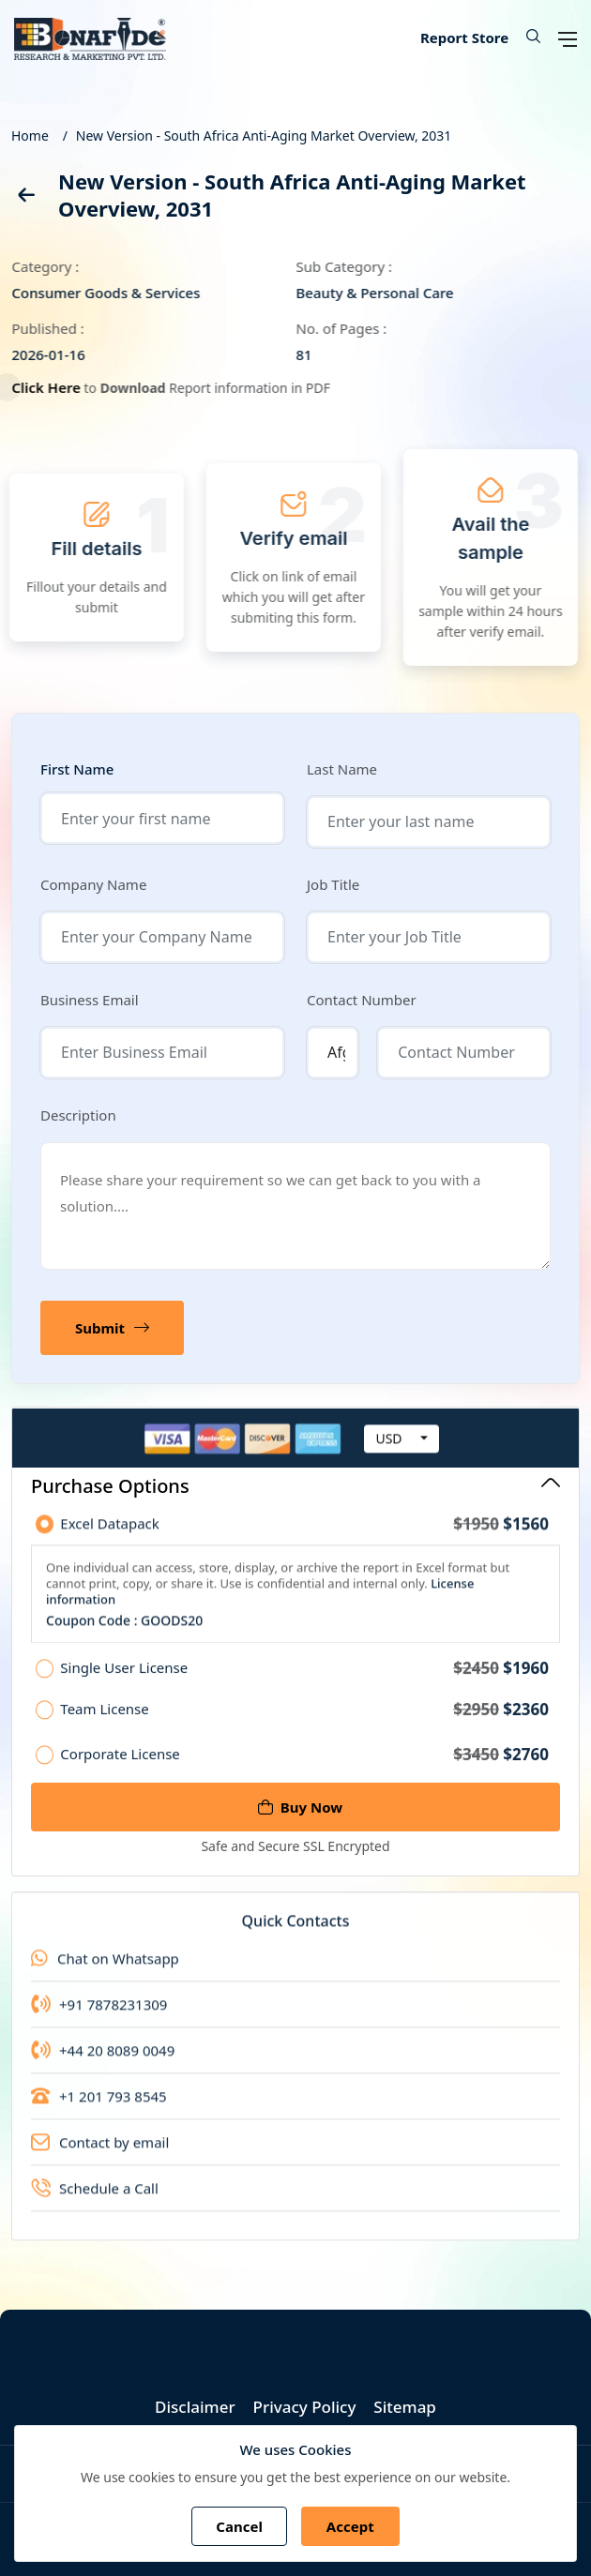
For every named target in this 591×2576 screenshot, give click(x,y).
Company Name (93, 884)
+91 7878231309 (99, 2015)
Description (78, 1115)
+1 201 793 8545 (99, 2107)
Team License (304, 1720)
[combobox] (401, 1450)
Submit (112, 1328)
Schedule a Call (95, 2199)
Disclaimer (195, 2407)
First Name (77, 769)
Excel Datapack (304, 1535)
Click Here (53, 387)
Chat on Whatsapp (105, 1969)
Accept (350, 2526)
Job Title (333, 884)
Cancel (239, 2526)
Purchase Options (295, 1486)
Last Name (342, 769)
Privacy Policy (304, 2407)
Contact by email (100, 2153)
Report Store (464, 37)
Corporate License (304, 1765)
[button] (526, 37)
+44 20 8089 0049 (102, 2061)
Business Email (89, 999)
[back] (25, 198)
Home (30, 135)
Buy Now (300, 1807)
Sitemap (404, 2407)
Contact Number (362, 999)
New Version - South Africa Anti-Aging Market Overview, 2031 (264, 135)
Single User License (304, 1679)
